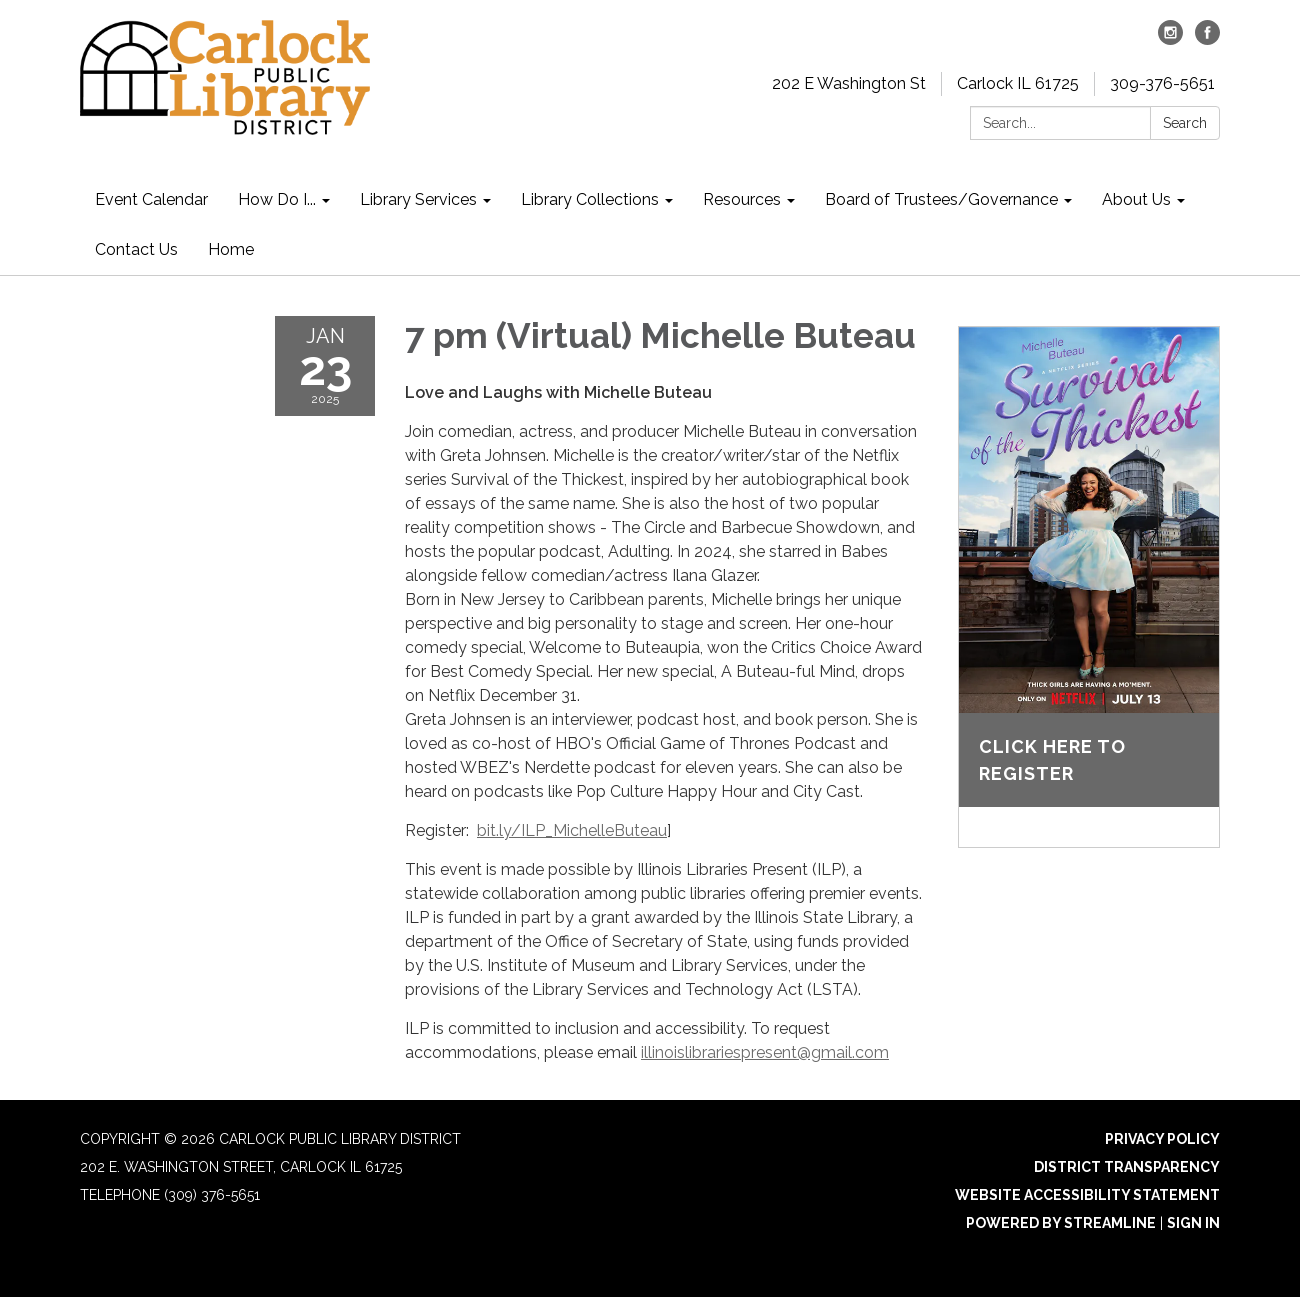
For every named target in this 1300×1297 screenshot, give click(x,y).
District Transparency (1127, 1167)
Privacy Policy (1162, 1139)
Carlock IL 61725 (1018, 83)
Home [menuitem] (231, 249)
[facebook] (1207, 39)
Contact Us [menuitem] (136, 249)
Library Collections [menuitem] (590, 199)
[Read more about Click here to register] (1089, 587)
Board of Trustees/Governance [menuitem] (941, 199)
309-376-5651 (1162, 83)
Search (1185, 123)
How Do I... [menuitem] (277, 199)
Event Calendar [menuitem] (151, 199)
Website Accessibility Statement (1087, 1195)
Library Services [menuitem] (418, 199)
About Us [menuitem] (1136, 199)
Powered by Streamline (1061, 1223)
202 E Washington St (849, 83)
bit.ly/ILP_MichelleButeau (572, 830)
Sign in (1193, 1223)
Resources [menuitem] (742, 199)
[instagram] (1170, 39)
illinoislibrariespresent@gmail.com (765, 1052)
